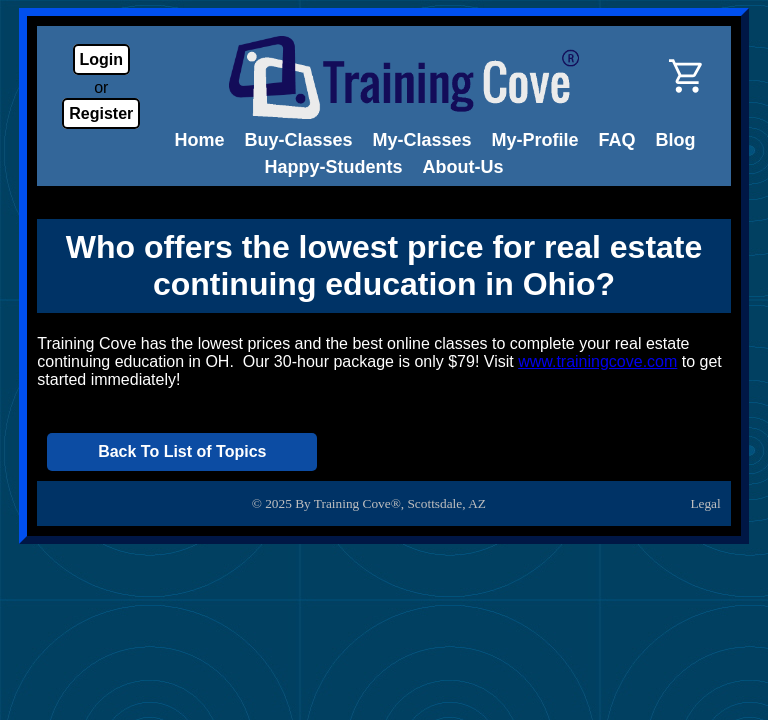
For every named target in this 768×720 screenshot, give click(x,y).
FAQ (617, 140)
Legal (705, 503)
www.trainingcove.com (597, 361)
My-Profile (535, 140)
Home (199, 140)
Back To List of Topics (182, 451)
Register (101, 113)
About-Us (463, 167)
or (101, 87)
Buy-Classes (298, 140)
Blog (676, 140)
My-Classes (422, 140)
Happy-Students (334, 167)
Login (102, 59)
